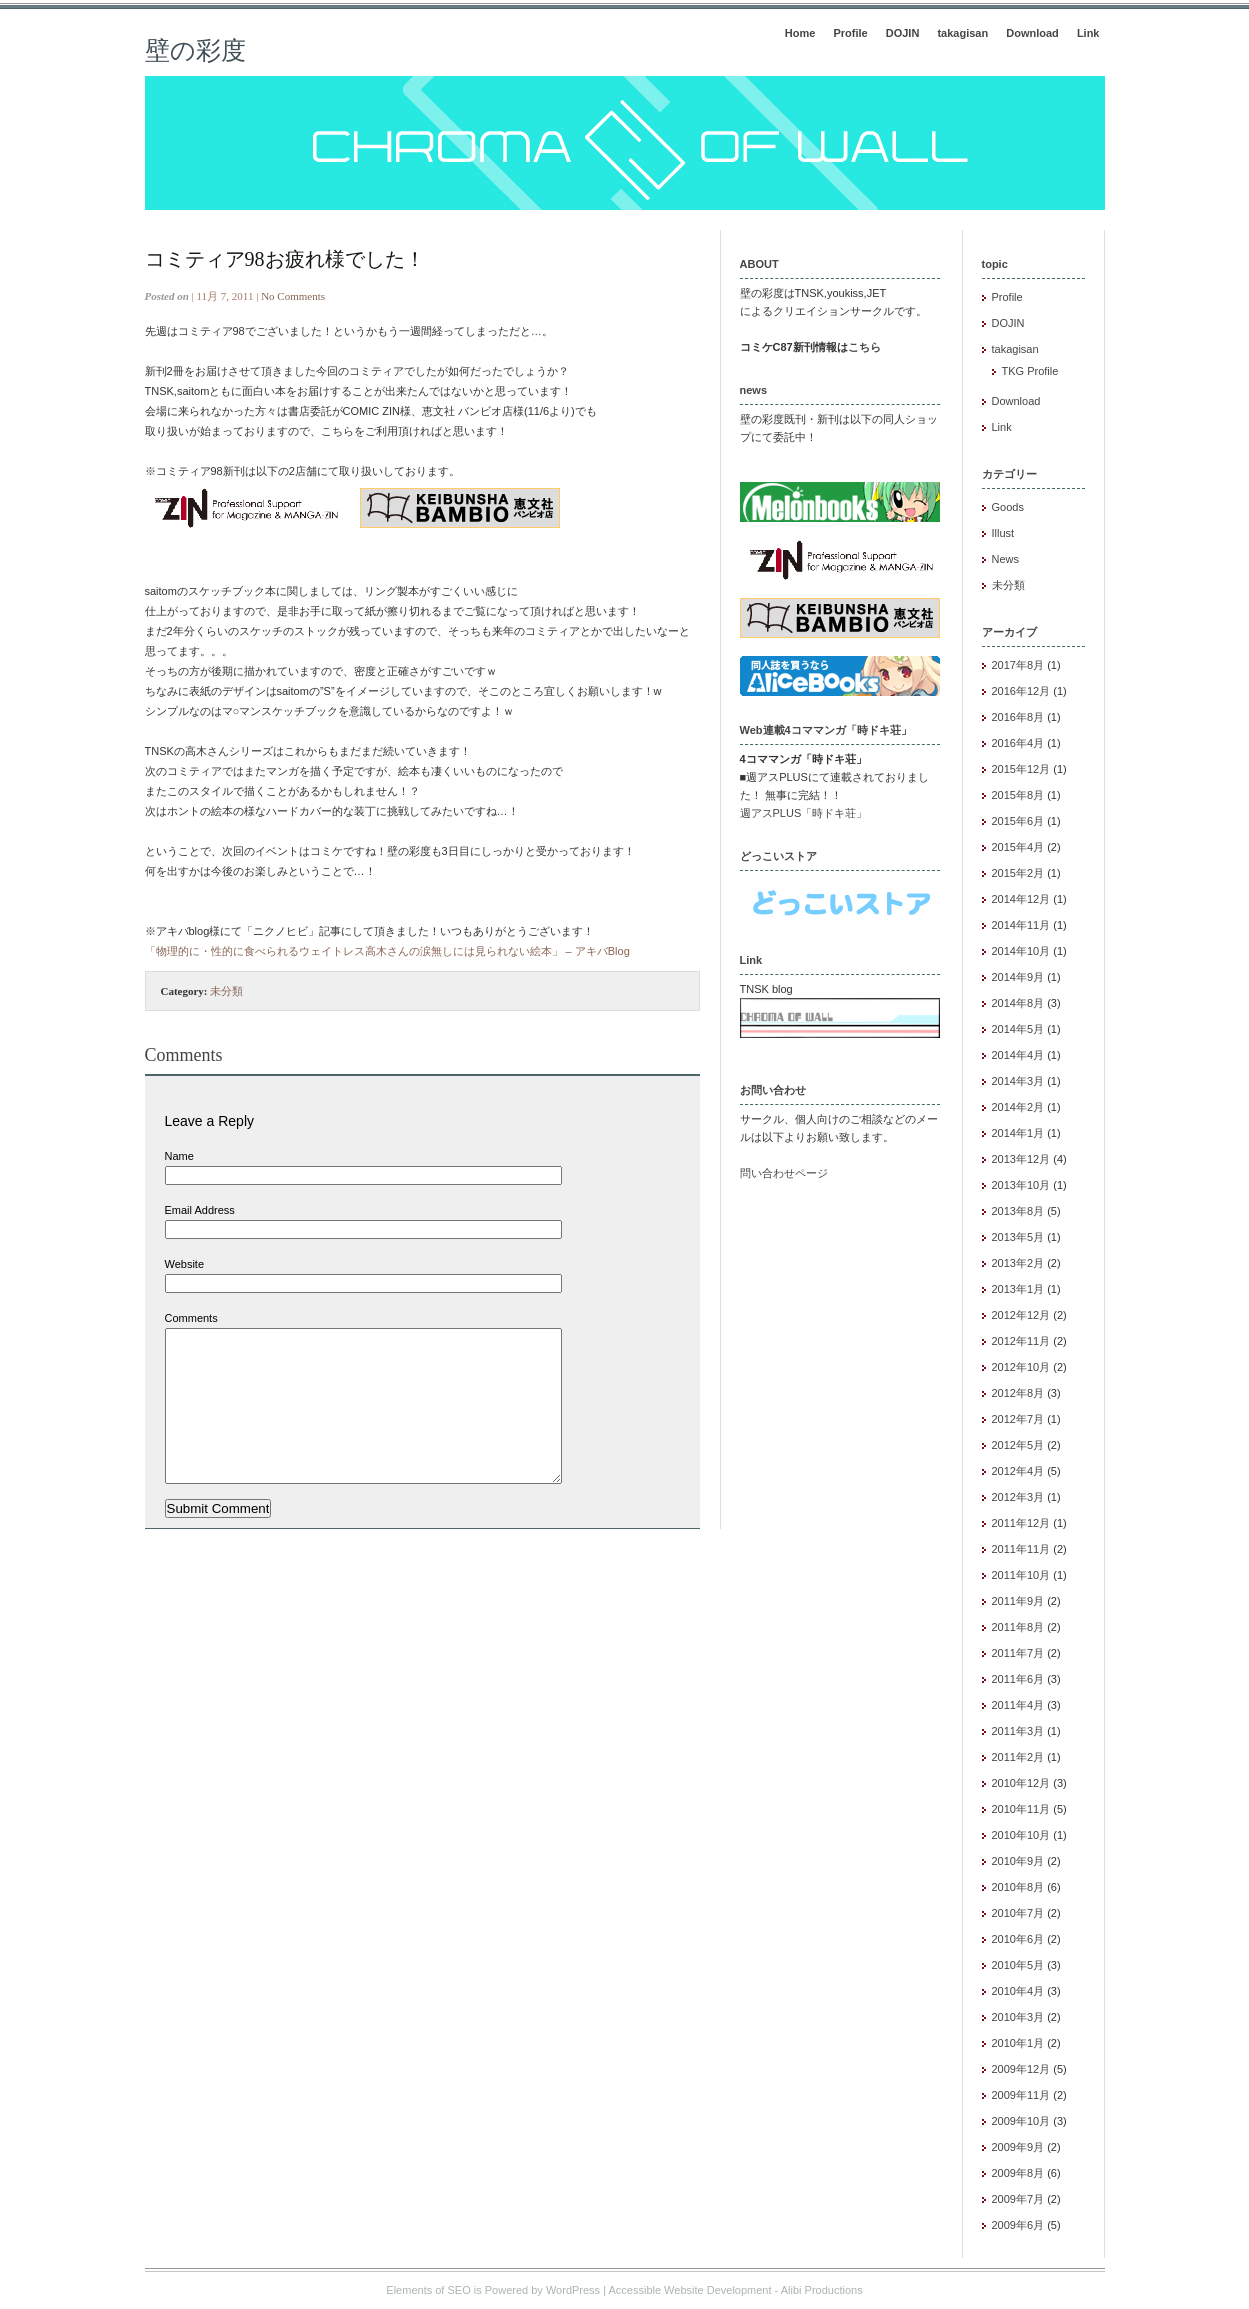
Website (185, 1264)
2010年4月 (1018, 1991)
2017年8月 (1018, 665)
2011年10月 (1021, 1575)
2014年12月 (1021, 899)
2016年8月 (1018, 717)
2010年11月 (1021, 1809)
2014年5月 (1018, 1029)
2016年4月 (1018, 743)
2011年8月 (1018, 1627)
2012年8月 (1018, 1393)
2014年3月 (1018, 1081)
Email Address (200, 1210)
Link (1088, 33)
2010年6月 (1018, 1939)
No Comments (293, 296)
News (1006, 559)
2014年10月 (1021, 951)
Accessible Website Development (689, 2290)
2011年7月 (1018, 1653)
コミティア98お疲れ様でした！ (285, 259)
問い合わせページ (784, 1173)
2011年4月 (1018, 1705)
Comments (191, 1318)
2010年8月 (1018, 1887)
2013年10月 (1021, 1185)
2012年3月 (1018, 1497)
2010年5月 (1018, 1965)
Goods (1008, 507)
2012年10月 (1021, 1367)
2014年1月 (1018, 1133)
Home (800, 33)
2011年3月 (1018, 1731)
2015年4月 (1018, 847)
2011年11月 (1021, 1549)
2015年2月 (1018, 873)
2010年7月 (1018, 1913)
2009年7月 (1018, 2199)
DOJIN (903, 33)
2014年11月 (1021, 925)
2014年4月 (1018, 1055)
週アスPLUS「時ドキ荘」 (804, 813)
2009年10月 (1021, 2121)
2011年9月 (1018, 1601)
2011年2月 (1018, 1757)
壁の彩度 (195, 50)
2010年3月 (1018, 2017)
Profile (850, 33)
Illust (1003, 533)
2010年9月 (1018, 1861)
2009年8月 (1018, 2173)
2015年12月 (1021, 769)
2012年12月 (1021, 1315)
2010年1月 (1018, 2043)
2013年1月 (1018, 1289)
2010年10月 (1021, 1835)
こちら (864, 347)
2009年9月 (1018, 2147)
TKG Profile (1030, 371)
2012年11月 (1021, 1341)
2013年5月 (1018, 1237)
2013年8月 (1018, 1211)
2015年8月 (1018, 795)
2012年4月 (1018, 1471)
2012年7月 (1018, 1419)
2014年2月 (1018, 1107)
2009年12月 (1021, 2069)
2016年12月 (1021, 691)
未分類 (226, 991)
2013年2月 (1018, 1263)
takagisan (962, 33)
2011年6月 (1018, 1679)
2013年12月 (1021, 1159)
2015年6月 (1018, 821)
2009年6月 (1018, 2225)
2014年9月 (1018, 977)
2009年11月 (1021, 2095)
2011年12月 (1021, 1523)
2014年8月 (1018, 1003)
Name (179, 1156)
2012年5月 (1018, 1445)
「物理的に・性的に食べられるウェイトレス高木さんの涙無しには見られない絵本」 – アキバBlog (387, 951)
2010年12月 (1021, 1783)
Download (1032, 33)
